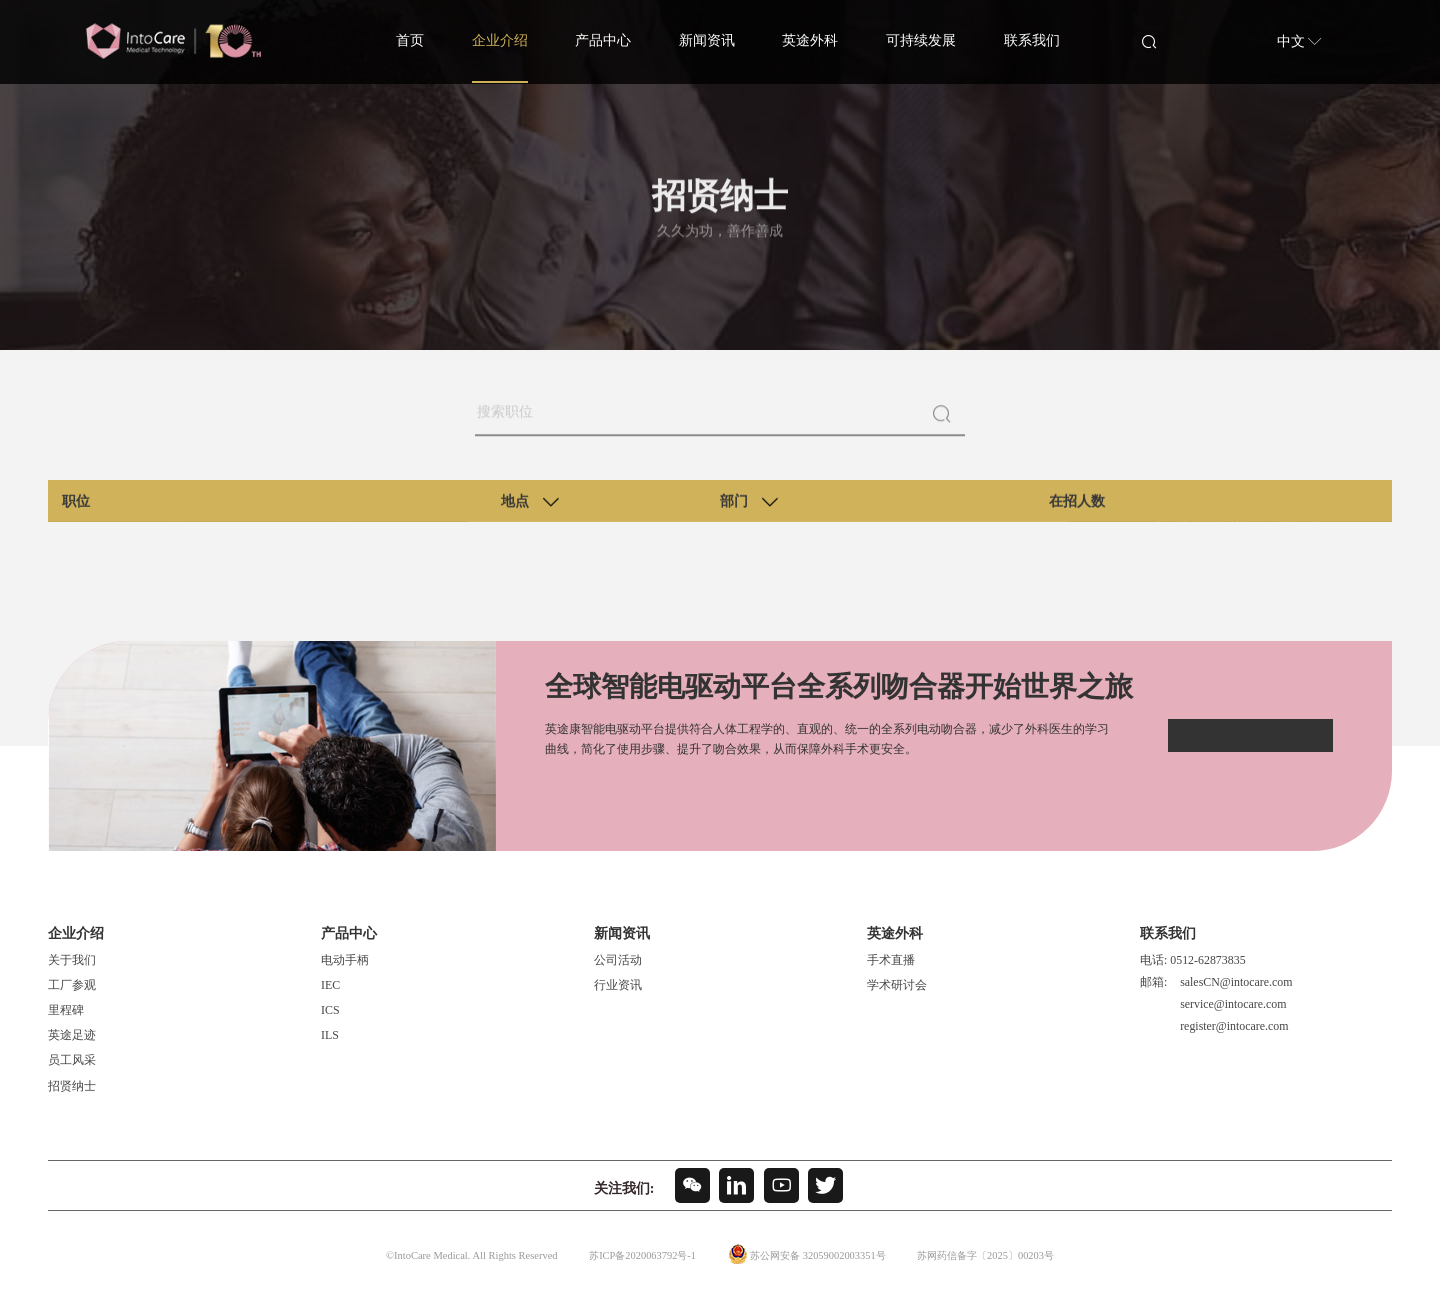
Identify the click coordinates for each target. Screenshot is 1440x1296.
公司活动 (618, 960)
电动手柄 (345, 960)
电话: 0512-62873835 (1193, 960)
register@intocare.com (1234, 1025)
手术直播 (891, 960)
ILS (330, 1035)
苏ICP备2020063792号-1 (634, 1256)
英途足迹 (72, 1035)
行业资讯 (618, 985)
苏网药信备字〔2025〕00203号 (991, 1256)
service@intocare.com (1233, 1003)
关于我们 (72, 960)
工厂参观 (72, 985)
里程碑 (66, 1010)
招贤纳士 (72, 1085)
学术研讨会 (897, 985)
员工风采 (72, 1060)
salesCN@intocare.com (1236, 982)
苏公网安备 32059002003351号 (815, 1256)
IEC (330, 985)
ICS (330, 1010)
